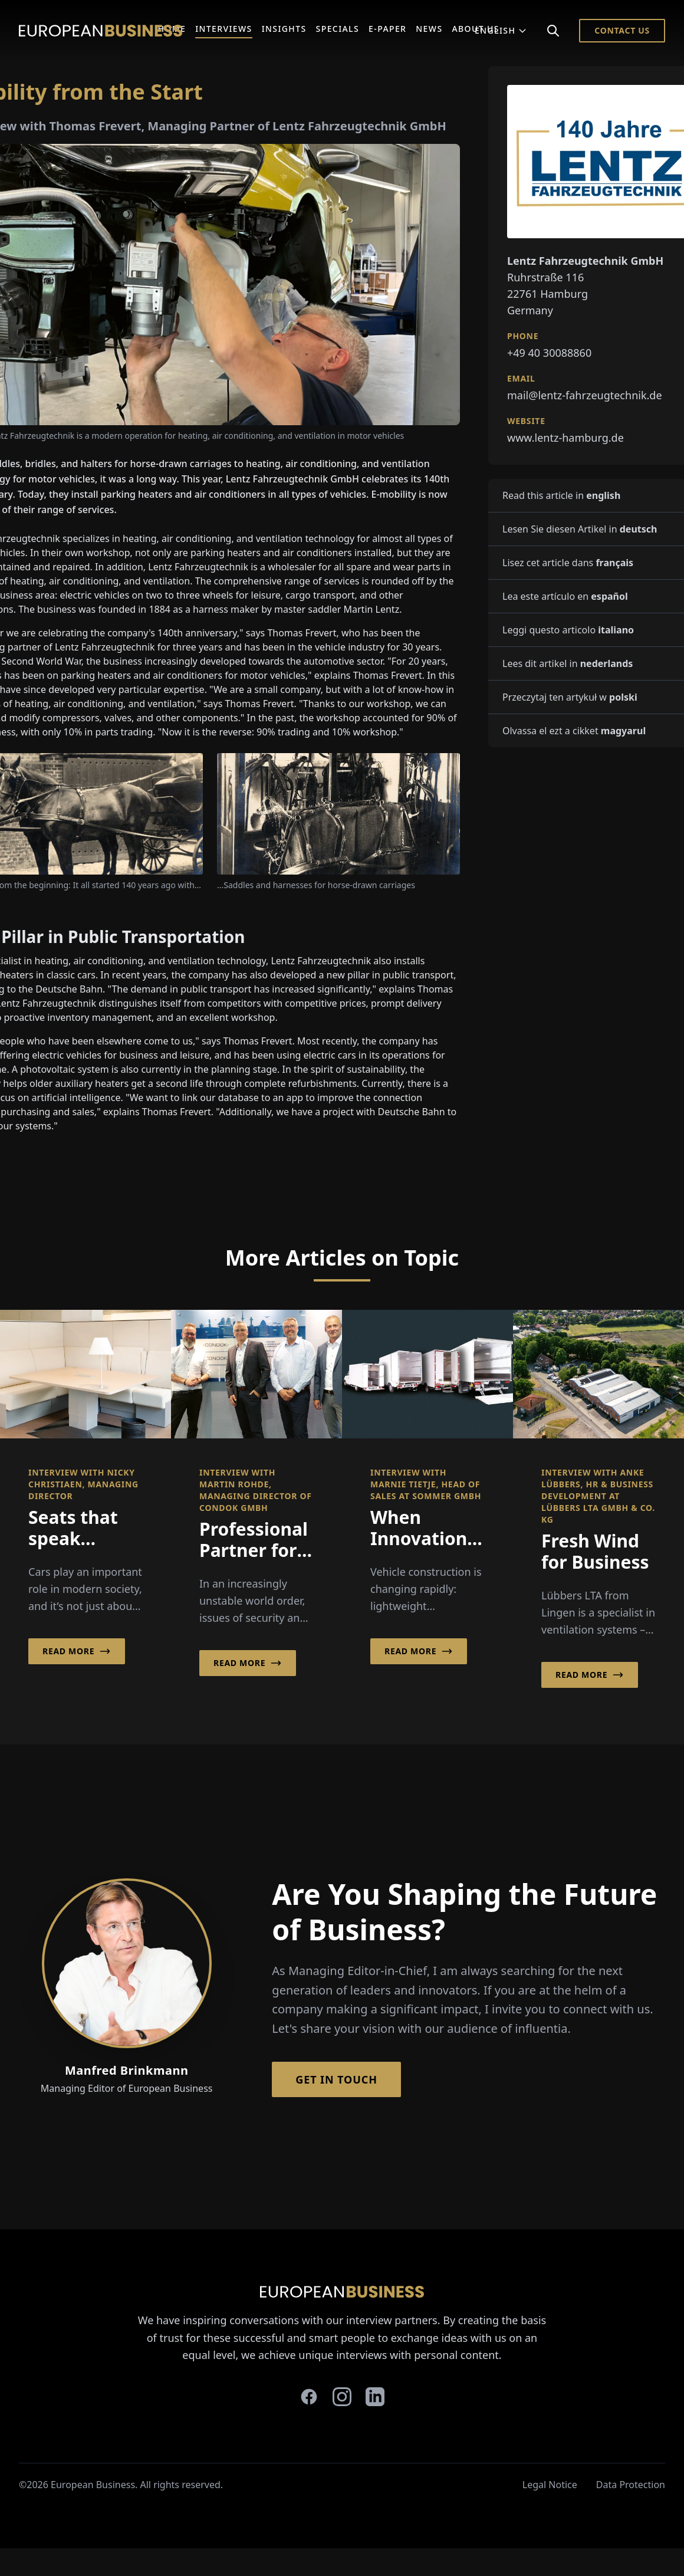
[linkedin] (375, 2396)
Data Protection (630, 2484)
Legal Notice (549, 2484)
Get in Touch (336, 2079)
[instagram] (342, 2396)
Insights (284, 28)
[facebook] (309, 2396)
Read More (76, 1651)
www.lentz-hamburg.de (565, 438)
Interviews (223, 28)
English (501, 30)
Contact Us (622, 30)
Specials (337, 28)
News (429, 28)
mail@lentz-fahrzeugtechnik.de (584, 395)
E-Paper (387, 28)
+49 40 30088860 (549, 353)
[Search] (553, 31)
